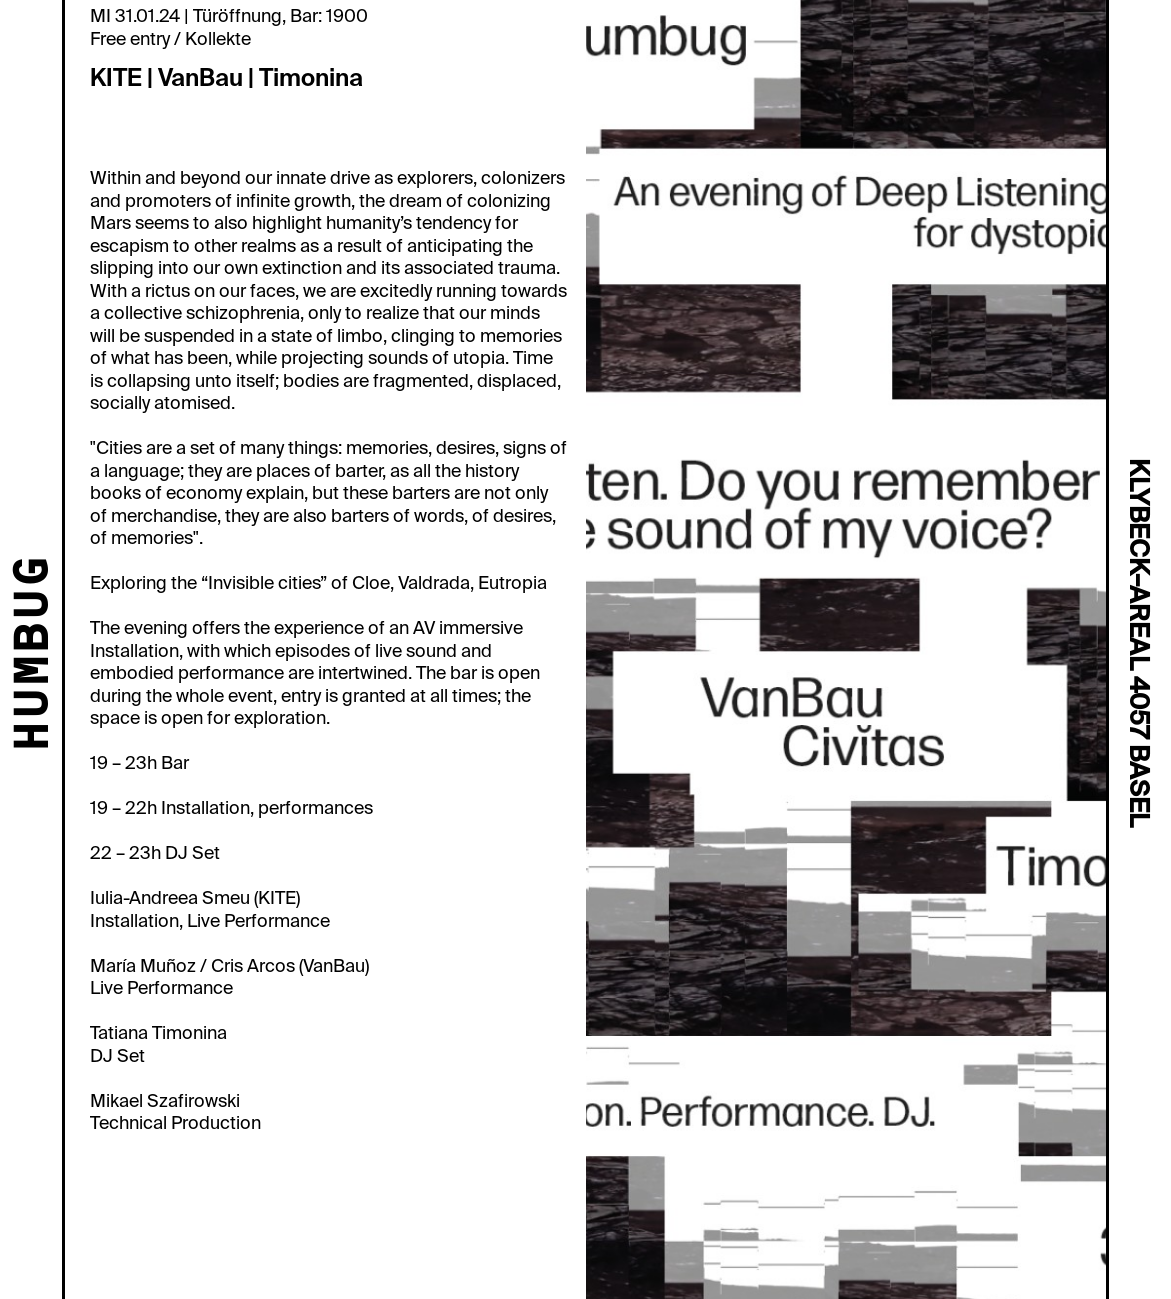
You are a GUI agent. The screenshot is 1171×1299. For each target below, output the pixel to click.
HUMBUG (35, 655)
